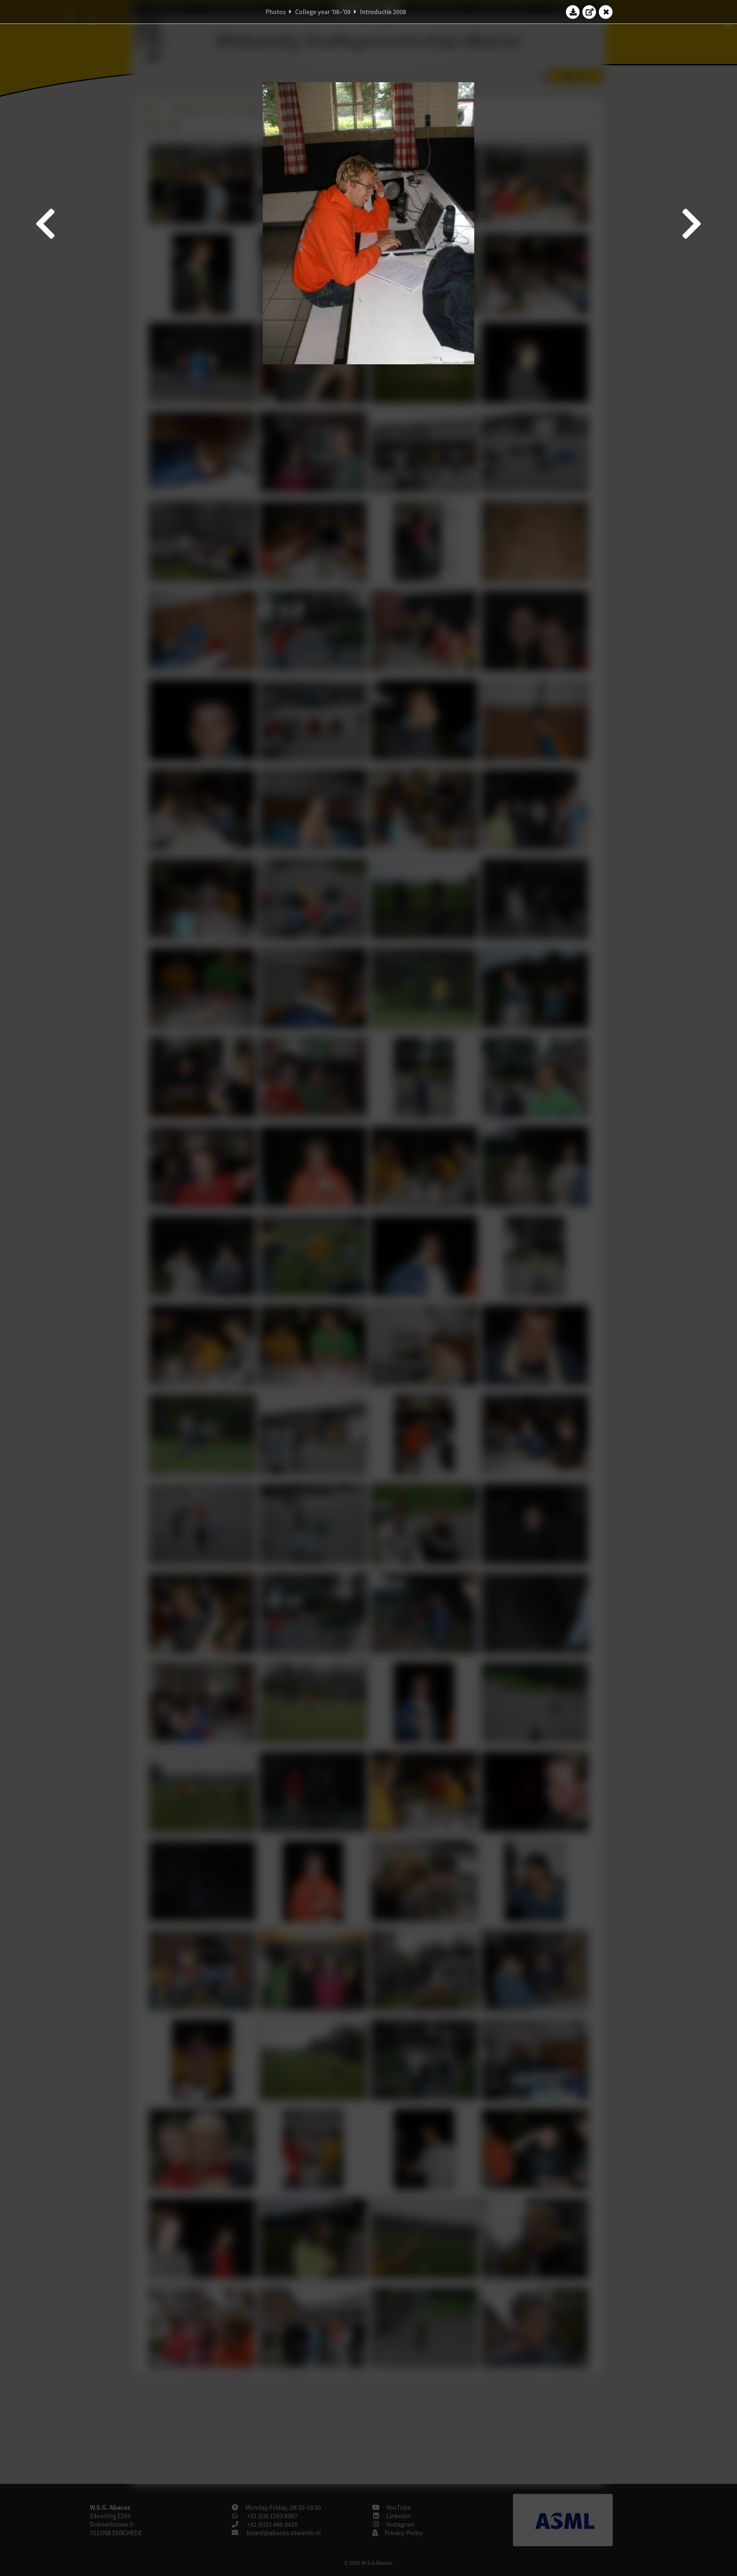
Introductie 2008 (383, 12)
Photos (276, 12)
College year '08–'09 (323, 12)
